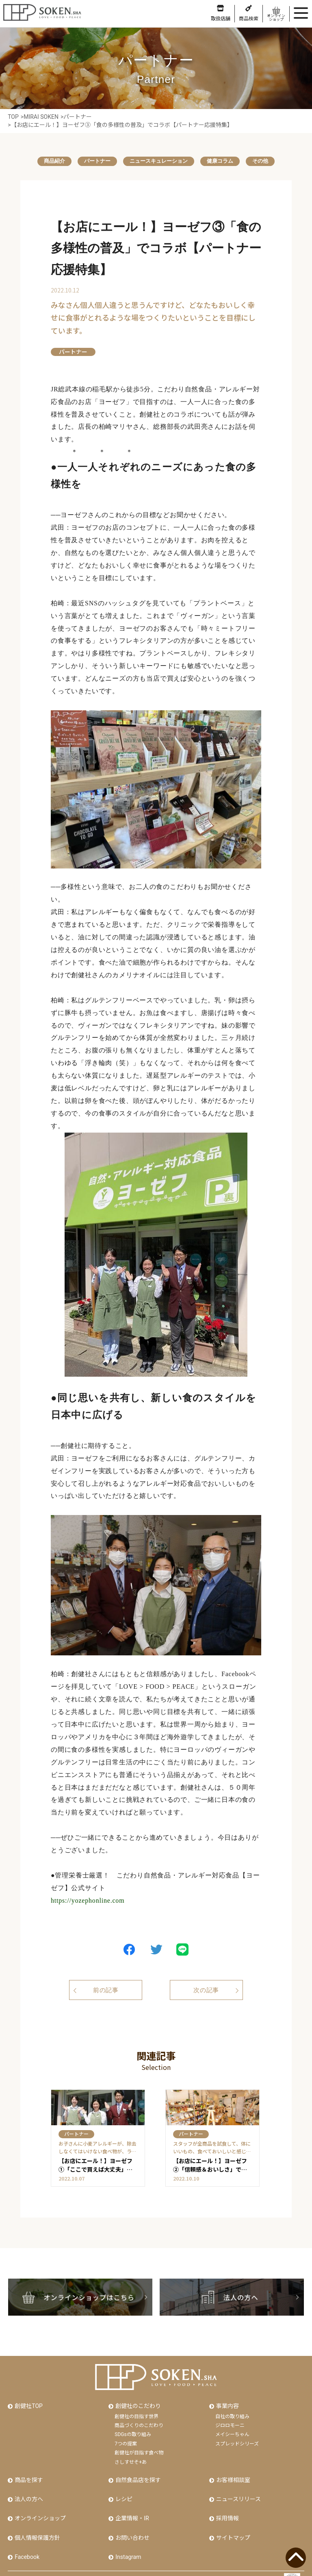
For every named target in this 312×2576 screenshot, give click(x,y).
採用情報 (226, 2506)
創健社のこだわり (137, 2399)
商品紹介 (43, 161)
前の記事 (99, 1990)
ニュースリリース (237, 2489)
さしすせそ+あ (131, 2454)
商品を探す (28, 2471)
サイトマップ (232, 2523)
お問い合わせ (132, 2523)
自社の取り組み (232, 2409)
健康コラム (226, 161)
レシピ (123, 2489)
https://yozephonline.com (87, 1900)
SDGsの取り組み (133, 2427)
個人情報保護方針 (36, 2523)
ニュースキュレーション (159, 161)
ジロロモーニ (230, 2418)
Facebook (26, 2540)
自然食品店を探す (137, 2471)
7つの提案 (126, 2436)
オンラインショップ (39, 2506)
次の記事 (213, 1990)
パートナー (91, 161)
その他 (271, 161)
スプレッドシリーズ (237, 2436)
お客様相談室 (232, 2471)
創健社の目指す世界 (136, 2409)
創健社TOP (28, 2399)
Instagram (127, 2540)
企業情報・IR (131, 2506)
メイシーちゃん (232, 2427)
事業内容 (226, 2399)
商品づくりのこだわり (139, 2418)
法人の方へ (28, 2489)
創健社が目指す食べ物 (139, 2445)
